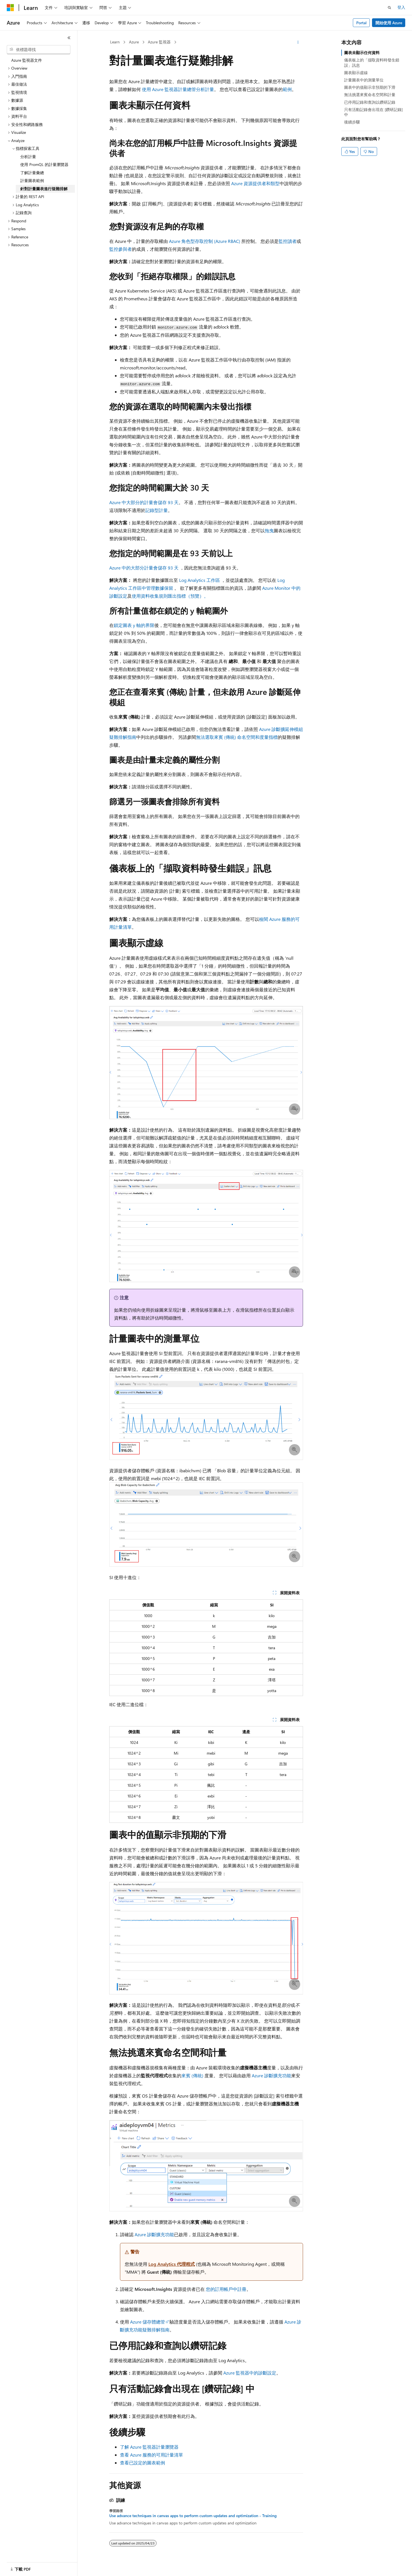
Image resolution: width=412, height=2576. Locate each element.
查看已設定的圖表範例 (142, 2463)
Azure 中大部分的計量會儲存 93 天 (144, 502)
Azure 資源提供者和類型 (255, 183)
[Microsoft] (10, 7)
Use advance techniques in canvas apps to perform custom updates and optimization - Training (193, 2515)
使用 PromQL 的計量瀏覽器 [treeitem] (44, 164)
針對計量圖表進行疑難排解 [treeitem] (44, 188)
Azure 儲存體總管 (147, 2322)
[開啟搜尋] (389, 8)
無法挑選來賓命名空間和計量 (369, 94)
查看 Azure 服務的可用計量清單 (151, 2455)
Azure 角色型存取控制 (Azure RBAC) (204, 241)
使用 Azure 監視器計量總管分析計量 (178, 89)
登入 (401, 7)
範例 (287, 89)
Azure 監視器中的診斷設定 (249, 2373)
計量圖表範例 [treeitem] (32, 180)
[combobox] (38, 49)
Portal (361, 22)
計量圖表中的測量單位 (364, 80)
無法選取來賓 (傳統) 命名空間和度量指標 (237, 737)
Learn (115, 42)
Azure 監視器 (159, 42)
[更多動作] (298, 42)
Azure (134, 42)
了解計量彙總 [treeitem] (32, 172)
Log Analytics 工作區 (199, 580)
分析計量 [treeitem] (28, 156)
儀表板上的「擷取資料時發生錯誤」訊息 (371, 62)
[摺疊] (69, 38)
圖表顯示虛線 (356, 72)
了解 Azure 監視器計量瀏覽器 (149, 2447)
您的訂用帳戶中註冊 (226, 2289)
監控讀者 (288, 241)
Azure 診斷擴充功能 (271, 2075)
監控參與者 (120, 249)
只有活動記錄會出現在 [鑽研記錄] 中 (373, 112)
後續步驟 (352, 122)
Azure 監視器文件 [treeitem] (26, 60)
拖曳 (269, 530)
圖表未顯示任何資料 (362, 52)
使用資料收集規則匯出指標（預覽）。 (170, 596)
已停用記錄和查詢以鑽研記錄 (369, 102)
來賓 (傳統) (192, 2075)
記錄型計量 (156, 510)
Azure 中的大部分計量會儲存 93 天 (144, 568)
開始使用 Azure (388, 22)
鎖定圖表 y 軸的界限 (134, 625)
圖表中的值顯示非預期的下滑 (369, 87)
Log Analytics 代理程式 (171, 2264)
